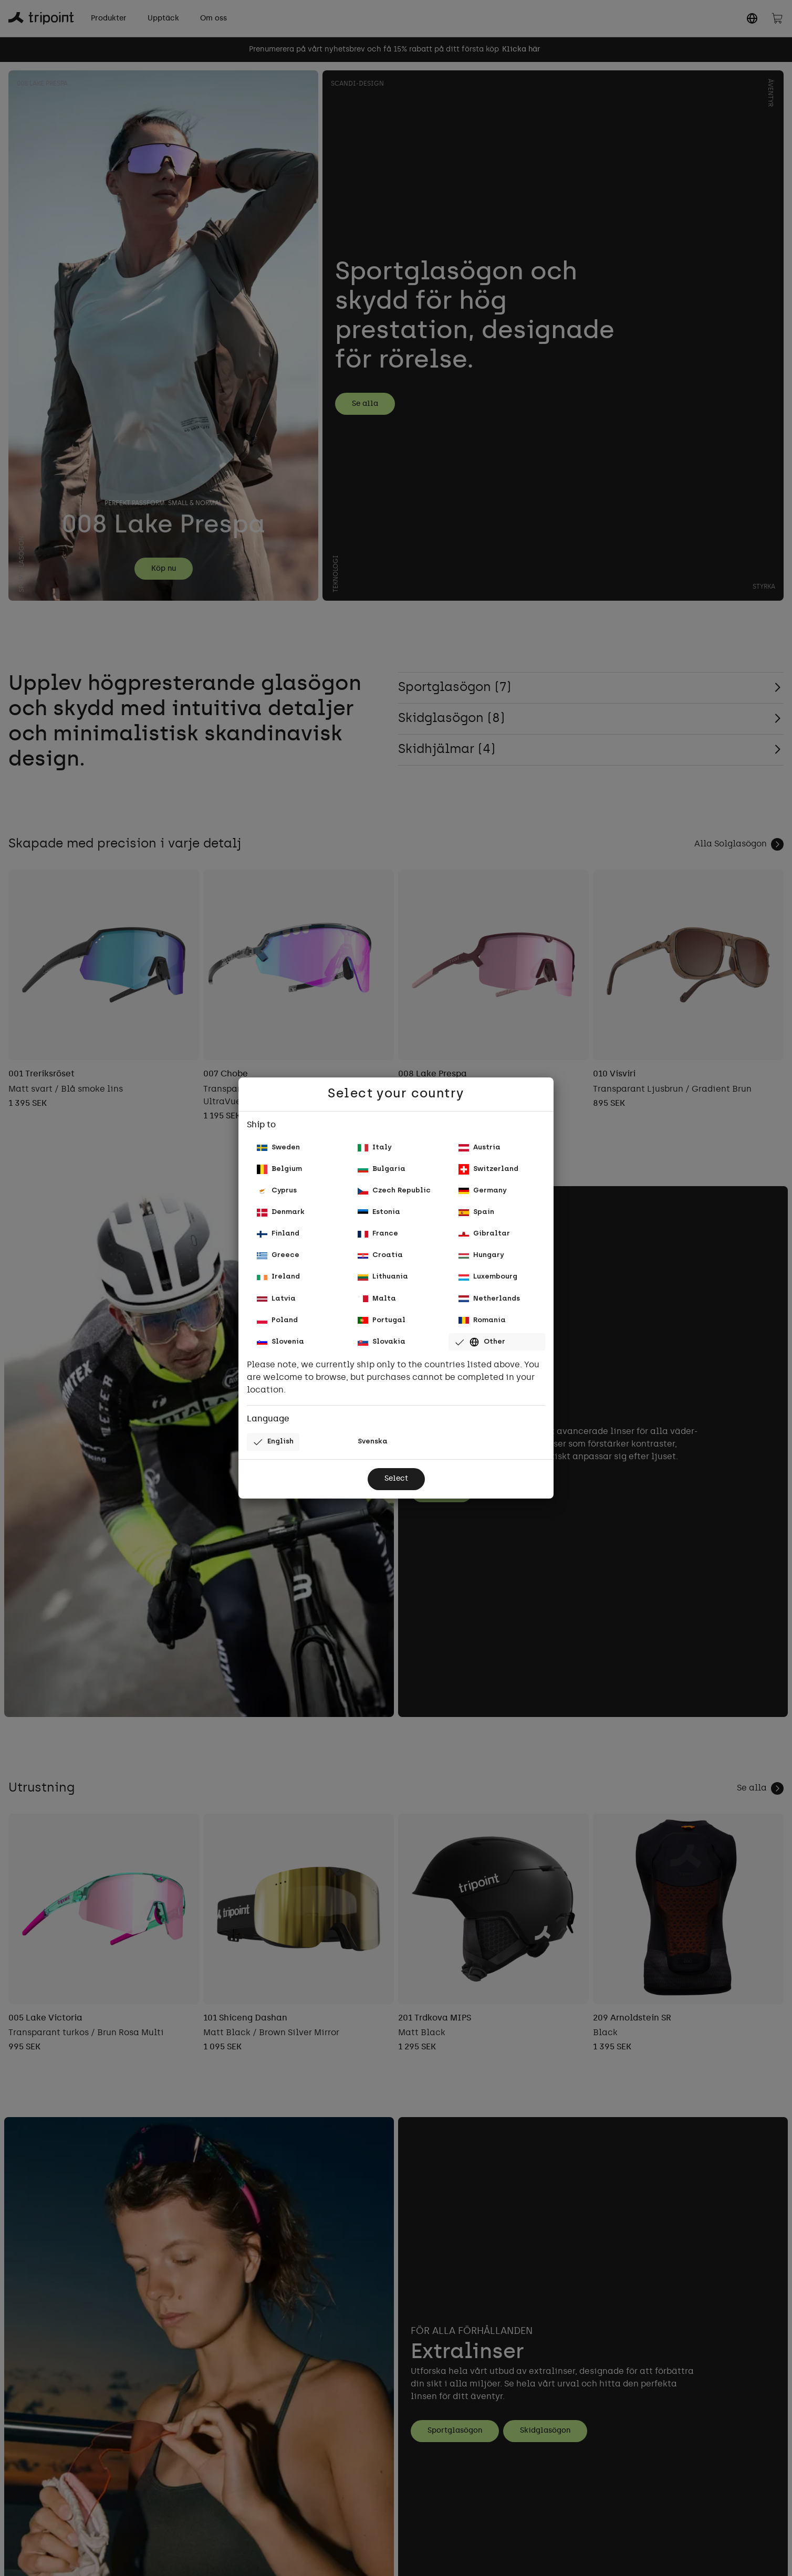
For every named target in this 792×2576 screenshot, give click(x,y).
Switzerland (490, 1161)
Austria (480, 1138)
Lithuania (384, 1279)
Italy (375, 1138)
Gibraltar (485, 1232)
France (379, 1232)
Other (481, 1350)
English (274, 1452)
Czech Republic (395, 1185)
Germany (483, 1185)
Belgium (280, 1161)
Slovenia (281, 1350)
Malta (377, 1303)
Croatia (380, 1256)
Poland (278, 1327)
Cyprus (277, 1185)
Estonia (380, 1208)
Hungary (482, 1256)
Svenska (374, 1452)
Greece (278, 1256)
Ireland (279, 1279)
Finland (279, 1232)
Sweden (280, 1138)
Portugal (382, 1327)
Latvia (277, 1303)
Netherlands (490, 1303)
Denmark (281, 1208)
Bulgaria (382, 1161)
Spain (477, 1208)
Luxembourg (489, 1279)
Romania (483, 1327)
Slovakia (382, 1350)
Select (396, 1490)
